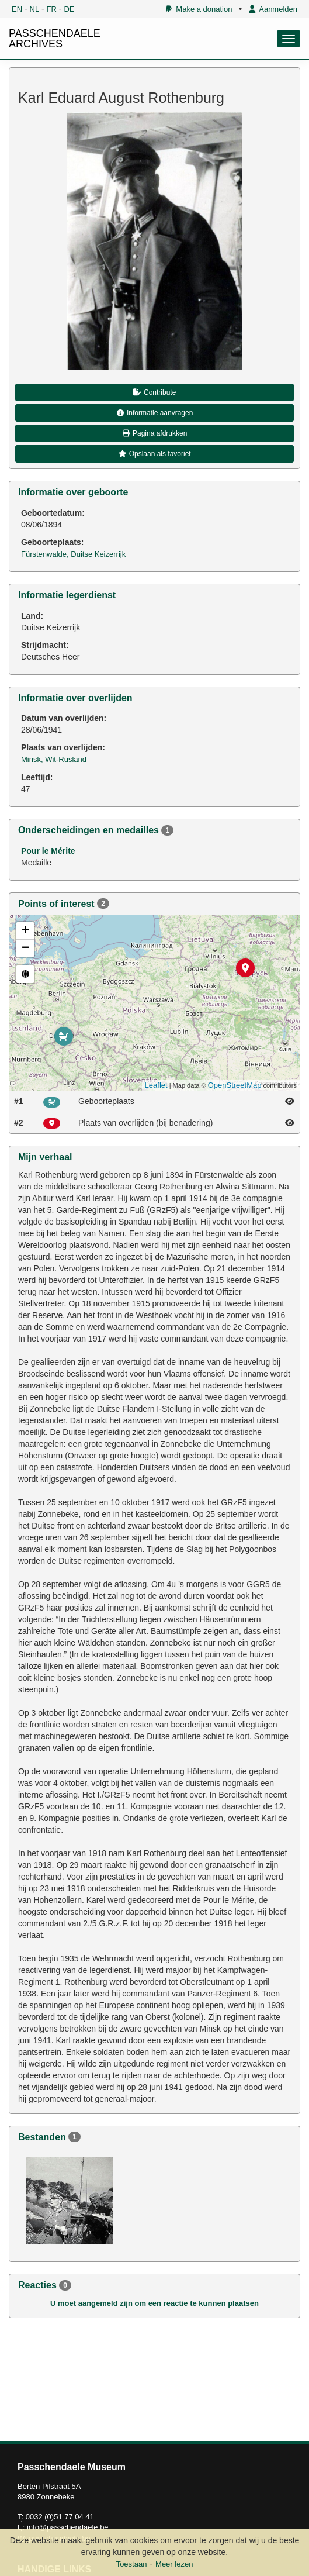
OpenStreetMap (235, 1085)
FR (52, 9)
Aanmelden (273, 9)
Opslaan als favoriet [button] (154, 454)
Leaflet (156, 1085)
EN (17, 9)
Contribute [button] (154, 392)
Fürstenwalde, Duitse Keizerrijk (73, 554)
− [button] (25, 948)
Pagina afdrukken (155, 433)
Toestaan (131, 2564)
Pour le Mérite (48, 851)
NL (35, 9)
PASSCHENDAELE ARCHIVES (54, 38)
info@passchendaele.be (68, 2527)
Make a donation (199, 9)
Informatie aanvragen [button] (154, 413)
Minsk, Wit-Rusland (53, 759)
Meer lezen (174, 2564)
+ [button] (25, 931)
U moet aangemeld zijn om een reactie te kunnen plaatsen (154, 2303)
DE (69, 9)
